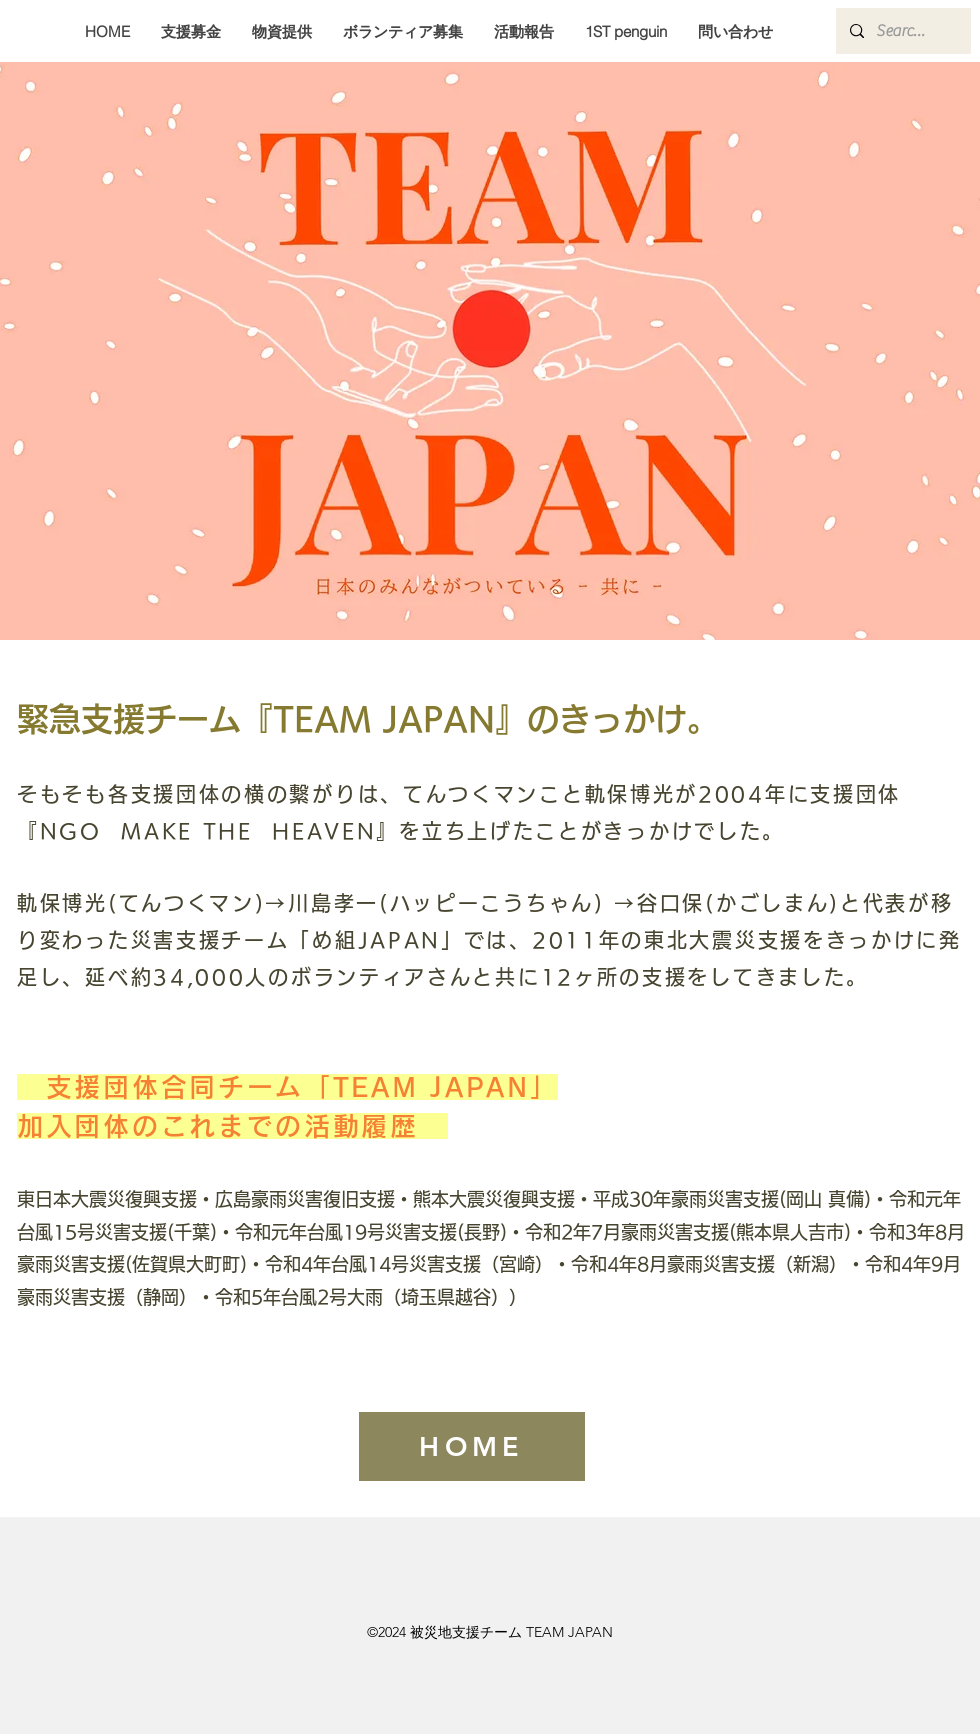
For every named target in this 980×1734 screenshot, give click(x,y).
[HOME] (472, 1446)
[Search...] (902, 31)
